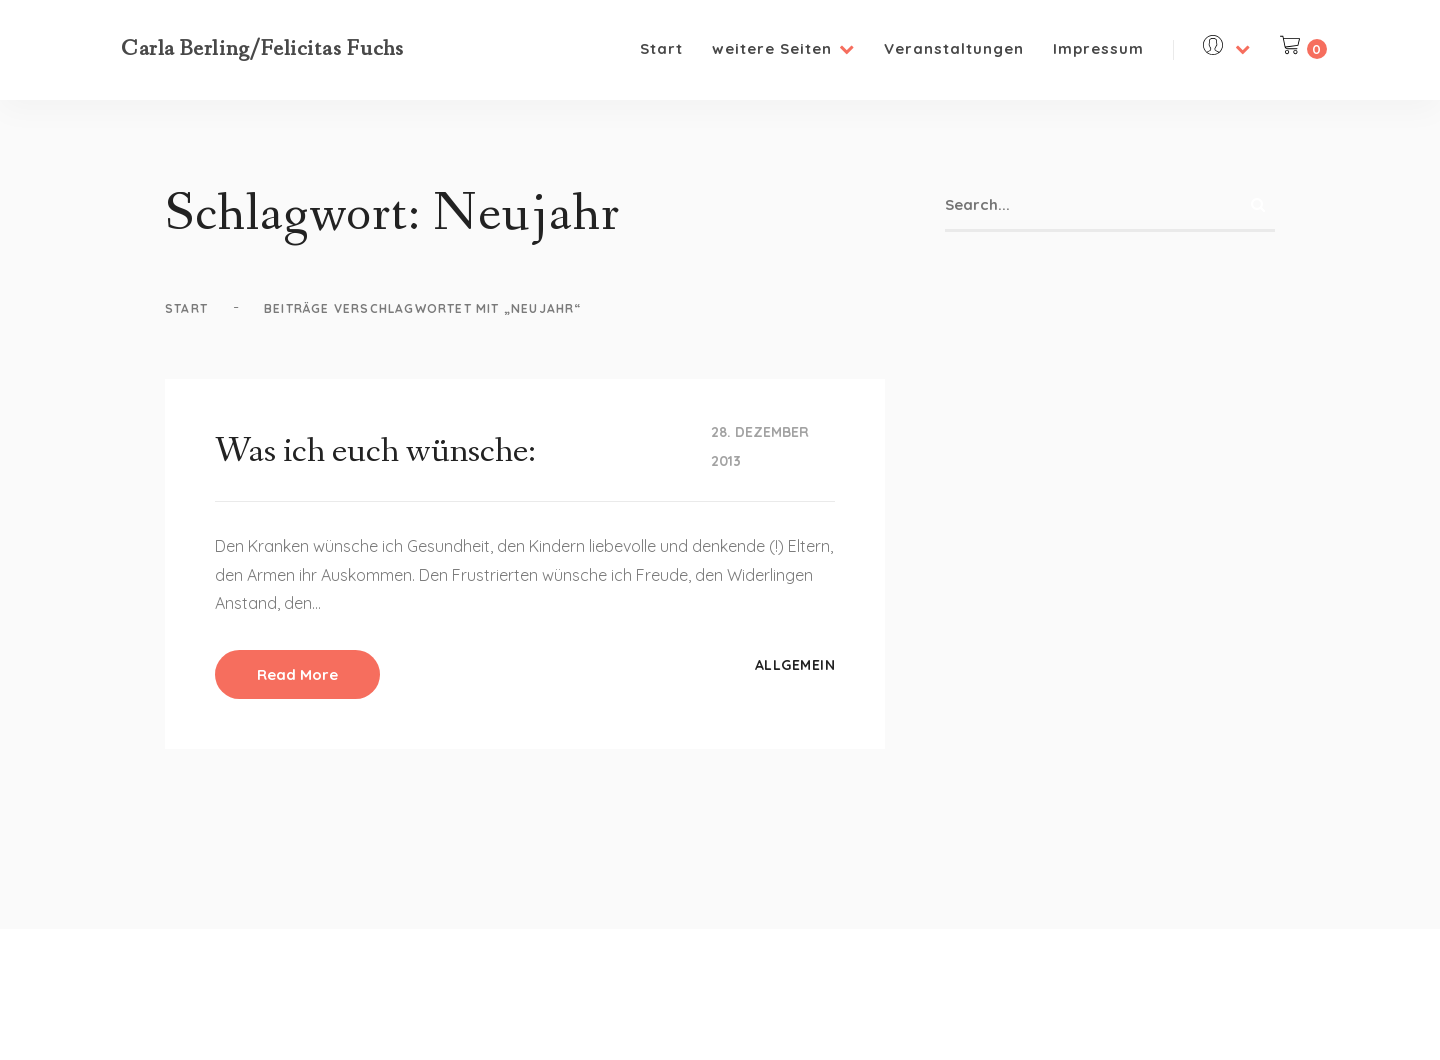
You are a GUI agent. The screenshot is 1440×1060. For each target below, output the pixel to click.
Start (661, 48)
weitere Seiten (783, 48)
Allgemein (795, 665)
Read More (297, 674)
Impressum (1098, 48)
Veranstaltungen (954, 48)
